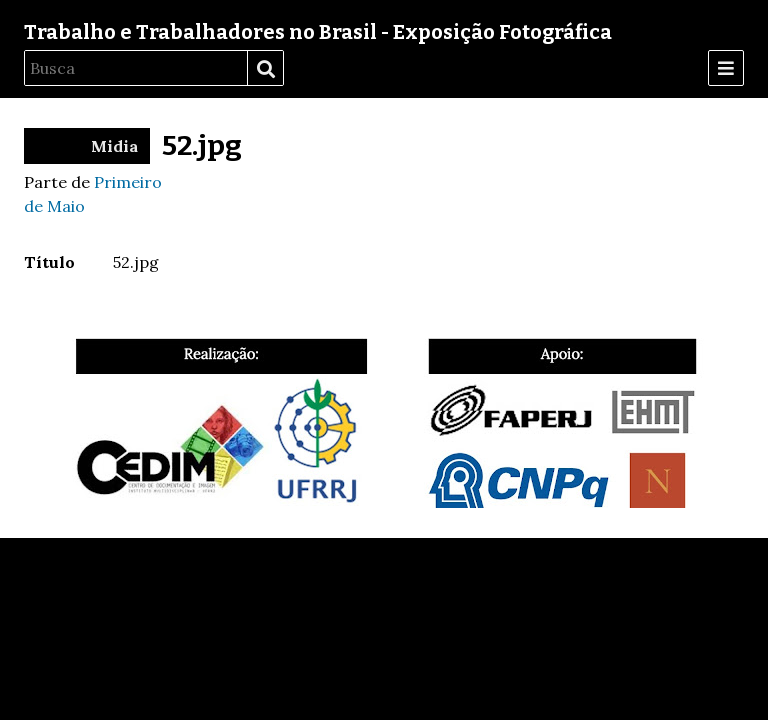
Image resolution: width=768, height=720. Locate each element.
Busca (265, 69)
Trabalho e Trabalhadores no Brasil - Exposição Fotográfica (318, 32)
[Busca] (136, 68)
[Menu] (726, 68)
